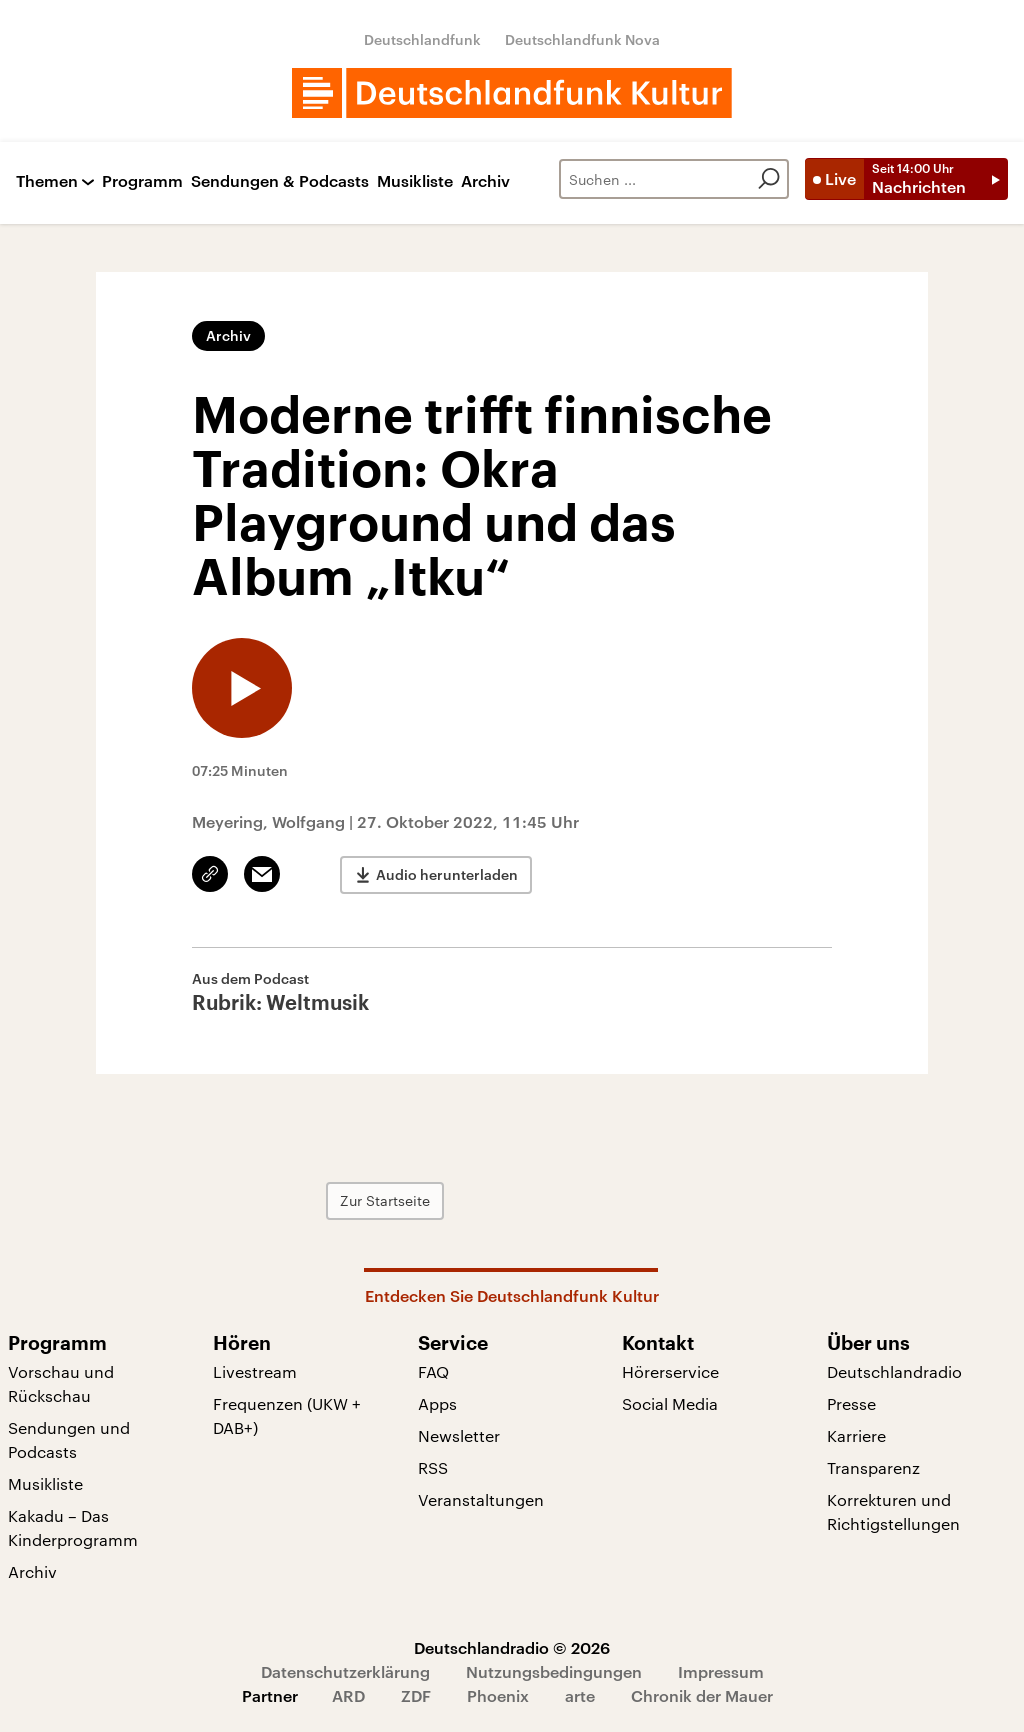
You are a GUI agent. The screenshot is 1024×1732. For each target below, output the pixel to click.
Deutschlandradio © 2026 (512, 1647)
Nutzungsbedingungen (554, 1671)
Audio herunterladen (447, 874)
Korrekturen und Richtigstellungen (893, 1511)
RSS (433, 1467)
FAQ (433, 1371)
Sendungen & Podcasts (280, 181)
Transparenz (873, 1467)
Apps (437, 1403)
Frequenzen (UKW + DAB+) (287, 1415)
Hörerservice (670, 1371)
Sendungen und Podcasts (69, 1439)
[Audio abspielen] (242, 688)
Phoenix (498, 1695)
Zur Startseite (385, 1200)
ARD (348, 1695)
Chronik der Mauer (702, 1695)
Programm (142, 181)
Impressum (721, 1671)
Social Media (670, 1403)
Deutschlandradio (894, 1371)
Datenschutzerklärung (345, 1671)
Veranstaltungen (481, 1499)
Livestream (255, 1371)
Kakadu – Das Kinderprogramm (73, 1527)
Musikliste (415, 181)
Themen (47, 181)
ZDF (416, 1695)
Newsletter (459, 1435)
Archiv (485, 181)
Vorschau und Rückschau (61, 1383)
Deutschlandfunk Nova (582, 39)
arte (580, 1695)
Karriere (856, 1435)
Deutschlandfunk (422, 39)
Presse (851, 1403)
